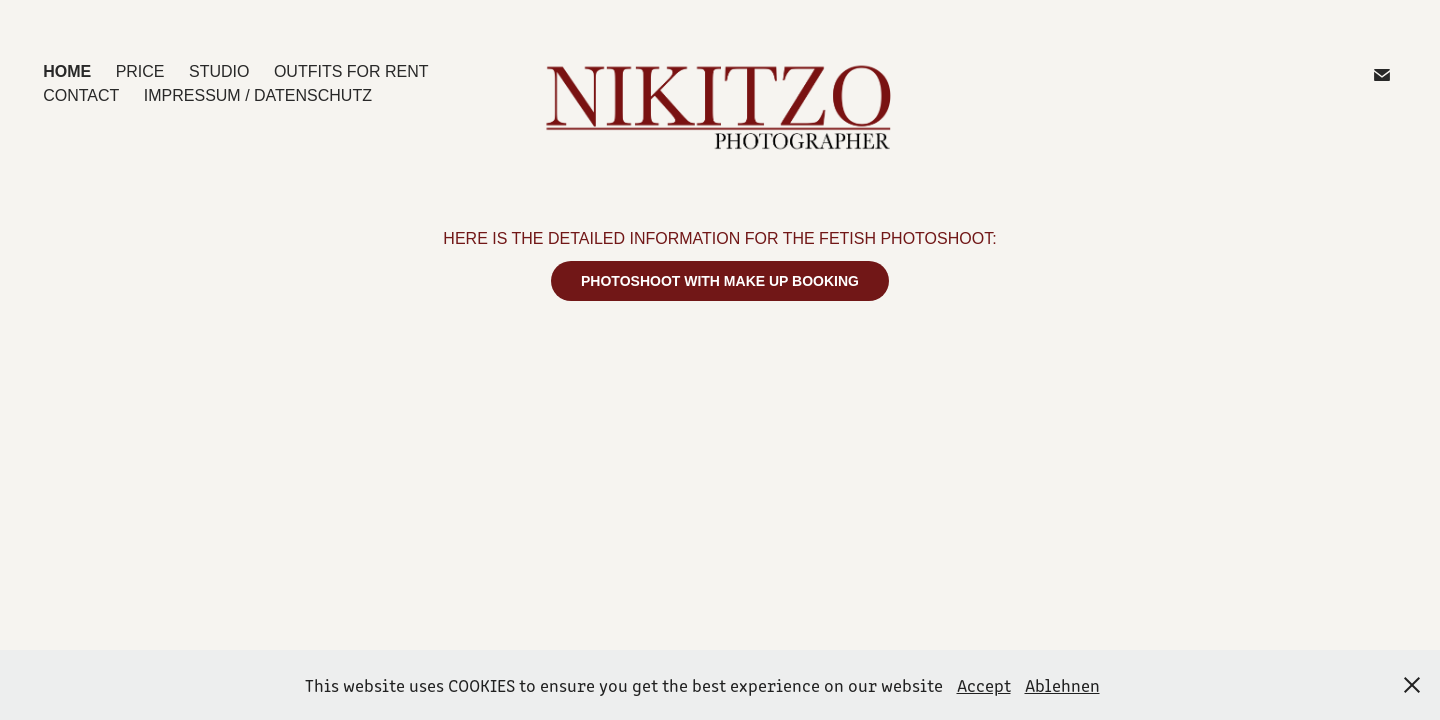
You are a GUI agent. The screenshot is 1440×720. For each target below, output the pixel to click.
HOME (67, 71)
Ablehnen (1062, 685)
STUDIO (219, 71)
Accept (984, 685)
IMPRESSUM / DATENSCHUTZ (258, 95)
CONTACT (81, 95)
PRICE (140, 71)
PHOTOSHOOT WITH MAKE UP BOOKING (720, 281)
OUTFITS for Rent (351, 71)
